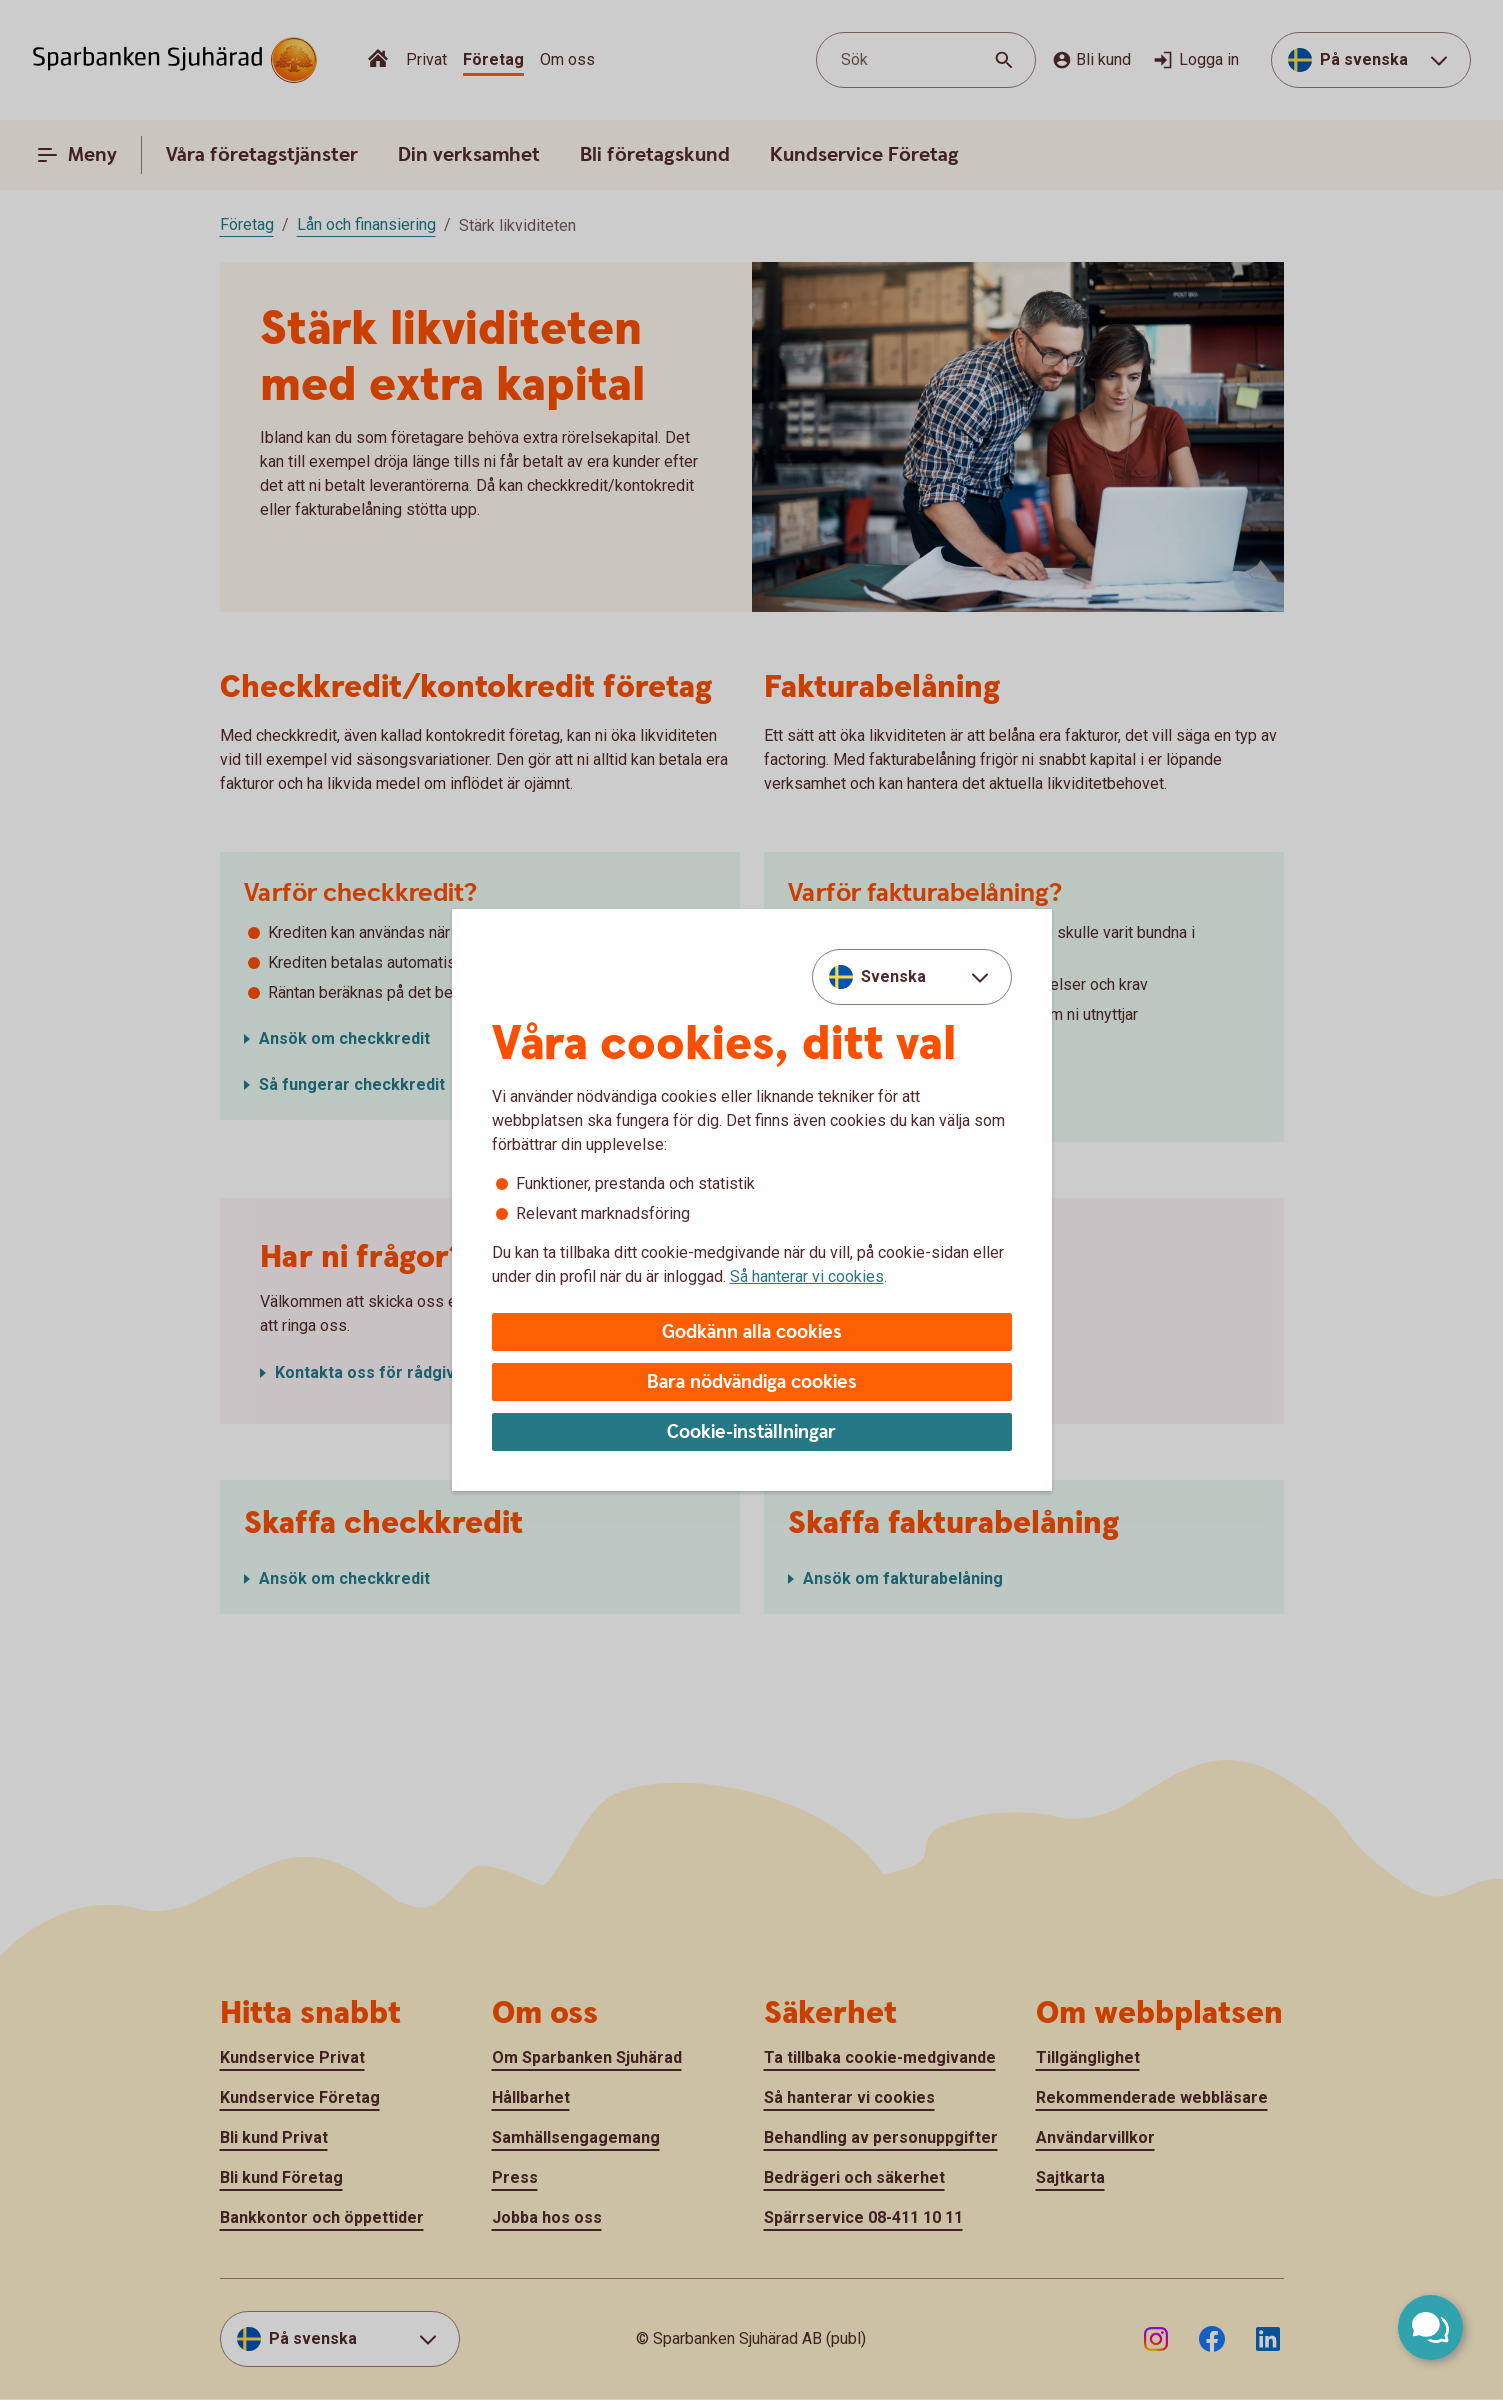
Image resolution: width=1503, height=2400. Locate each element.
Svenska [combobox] (893, 976)
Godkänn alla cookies (752, 1332)
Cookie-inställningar (751, 1432)
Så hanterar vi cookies (807, 1276)
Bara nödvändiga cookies (752, 1382)
